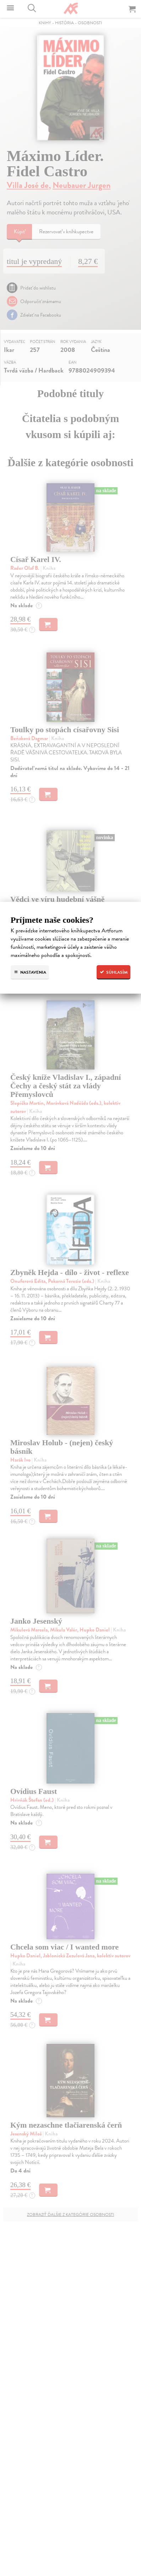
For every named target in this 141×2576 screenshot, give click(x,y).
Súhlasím (113, 972)
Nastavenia (29, 972)
